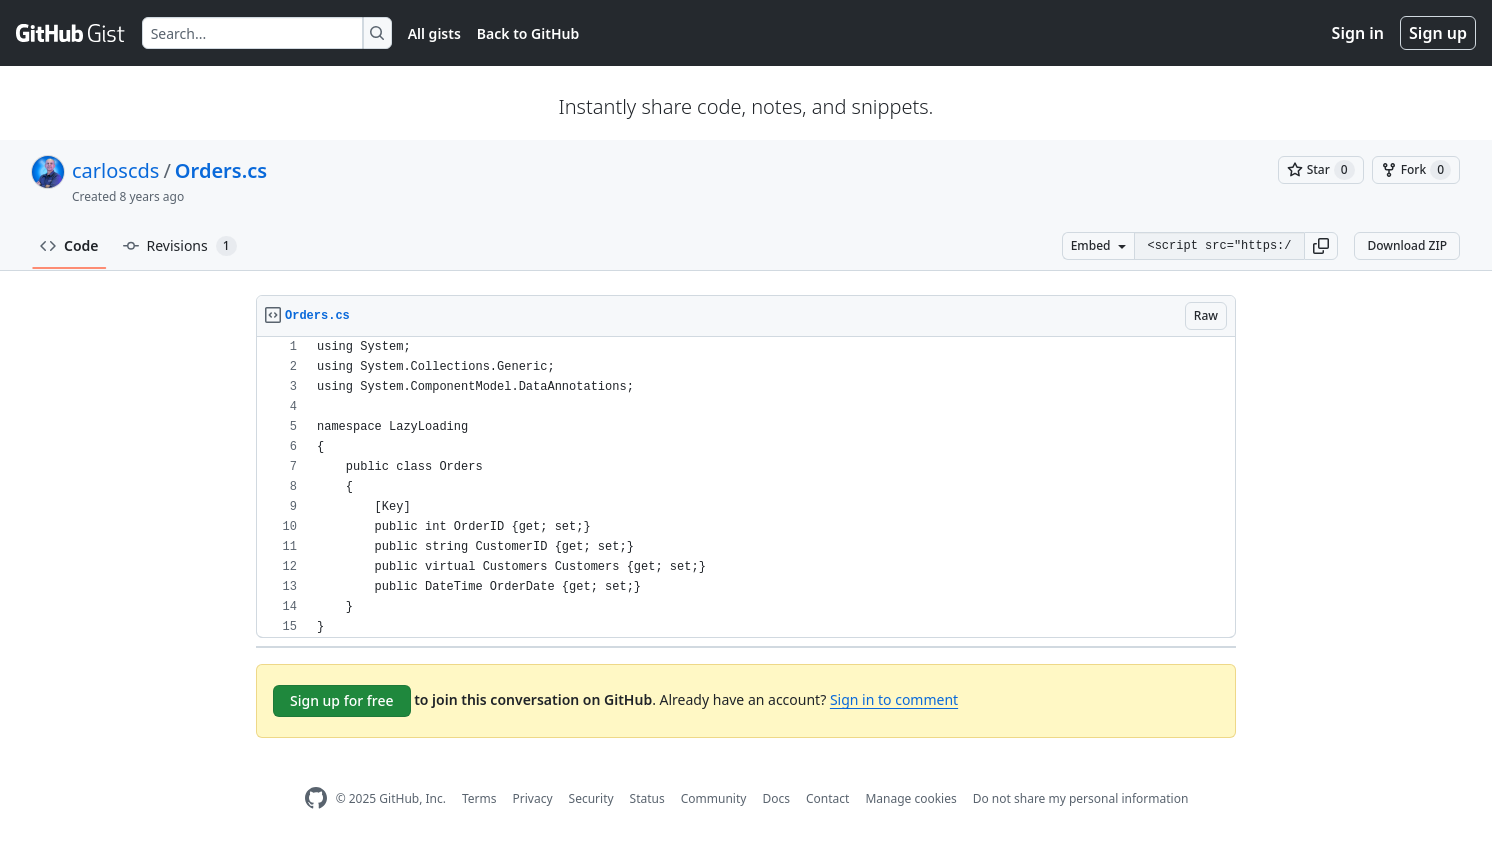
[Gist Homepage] (71, 33)
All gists (434, 33)
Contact (827, 798)
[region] (746, 487)
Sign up (1438, 33)
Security (591, 798)
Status (647, 798)
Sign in (1358, 33)
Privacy (533, 798)
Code (69, 245)
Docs (776, 798)
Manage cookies (910, 798)
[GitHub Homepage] (316, 798)
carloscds (115, 170)
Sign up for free (342, 700)
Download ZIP (1407, 245)
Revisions (180, 246)
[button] (1321, 246)
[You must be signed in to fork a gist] (1416, 170)
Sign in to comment (894, 699)
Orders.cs (221, 170)
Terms (479, 798)
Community (714, 798)
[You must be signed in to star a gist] (1321, 170)
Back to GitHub (528, 33)
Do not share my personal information (1081, 798)
